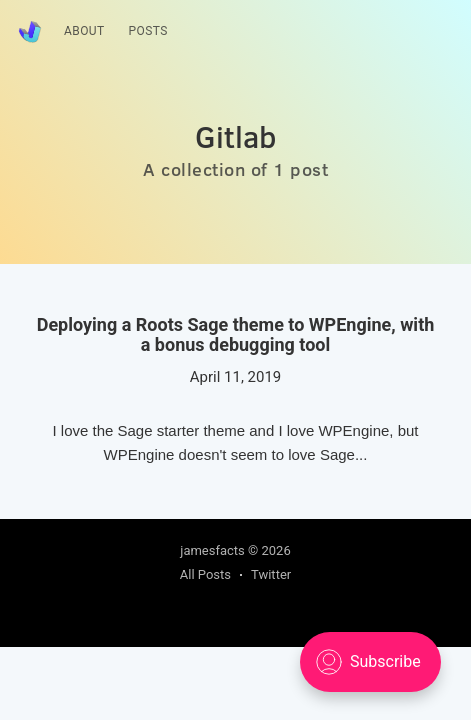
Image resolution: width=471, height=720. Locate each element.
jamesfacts (212, 550)
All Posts (205, 574)
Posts (148, 31)
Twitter (271, 574)
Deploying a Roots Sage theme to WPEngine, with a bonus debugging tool (236, 335)
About (84, 31)
